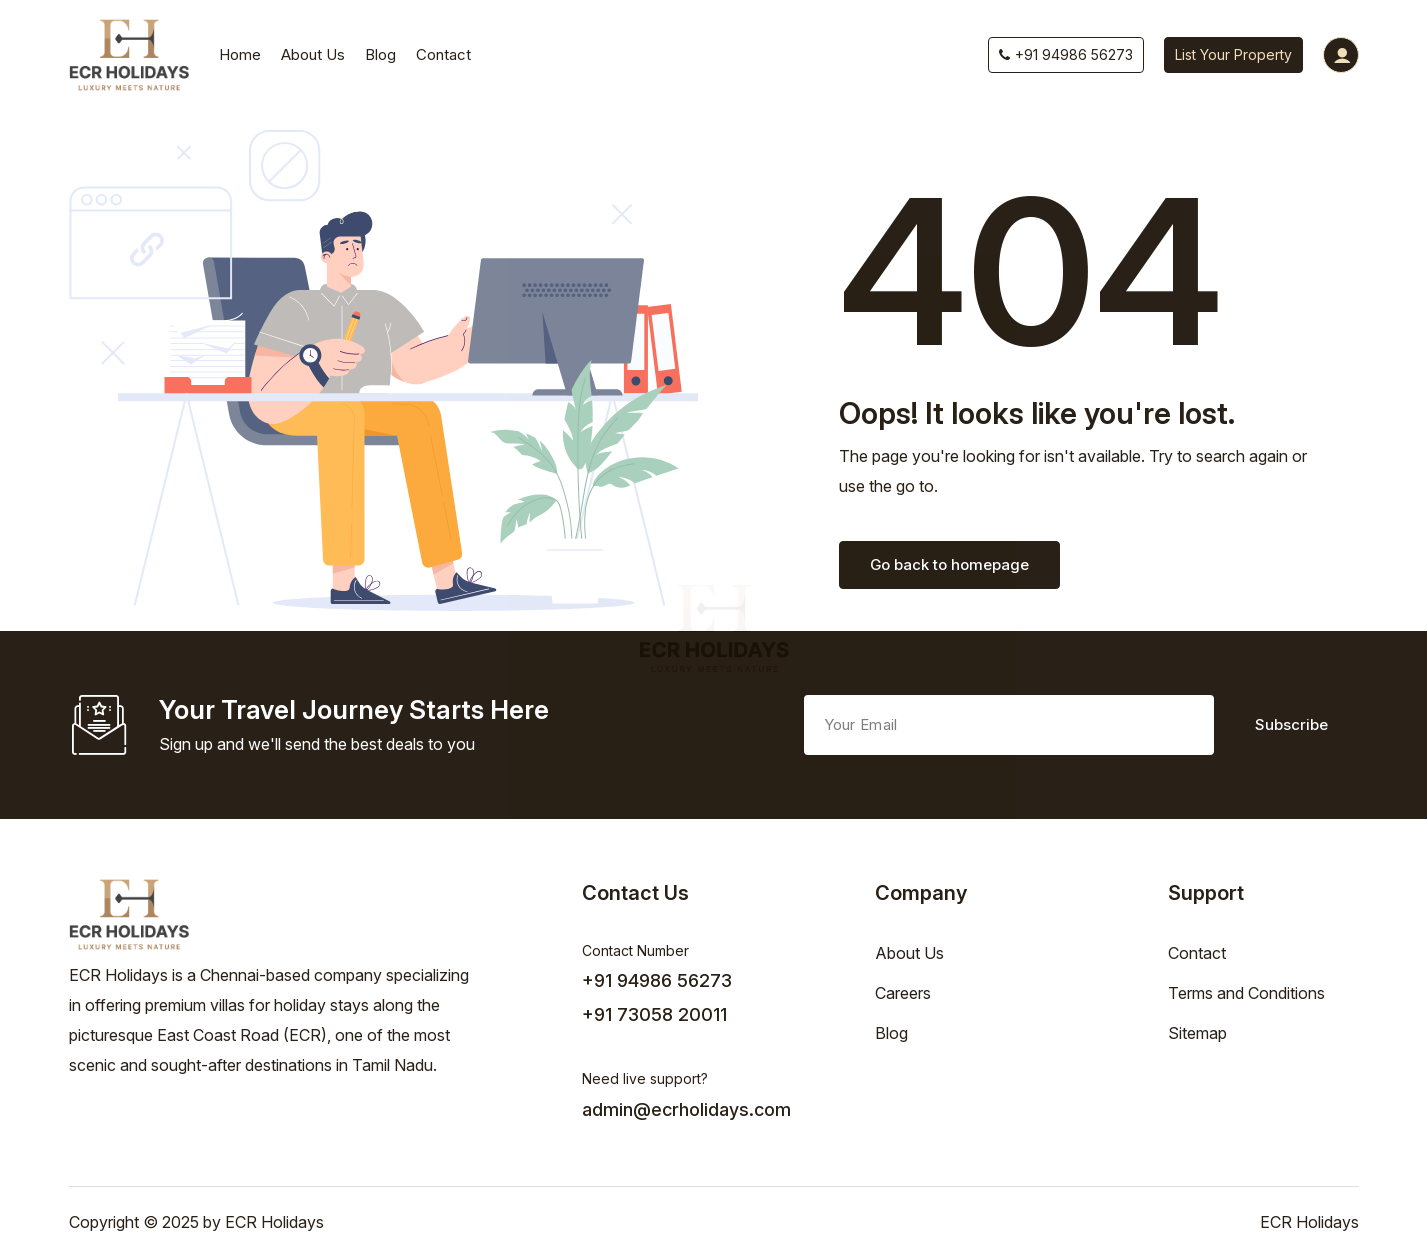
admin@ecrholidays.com (686, 1109)
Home (240, 54)
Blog (380, 54)
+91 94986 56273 (1066, 54)
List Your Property (1233, 54)
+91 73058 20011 (654, 1014)
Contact (443, 54)
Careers (903, 993)
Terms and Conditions (1246, 993)
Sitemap (1197, 1033)
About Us (313, 54)
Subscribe (1291, 724)
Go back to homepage (949, 564)
